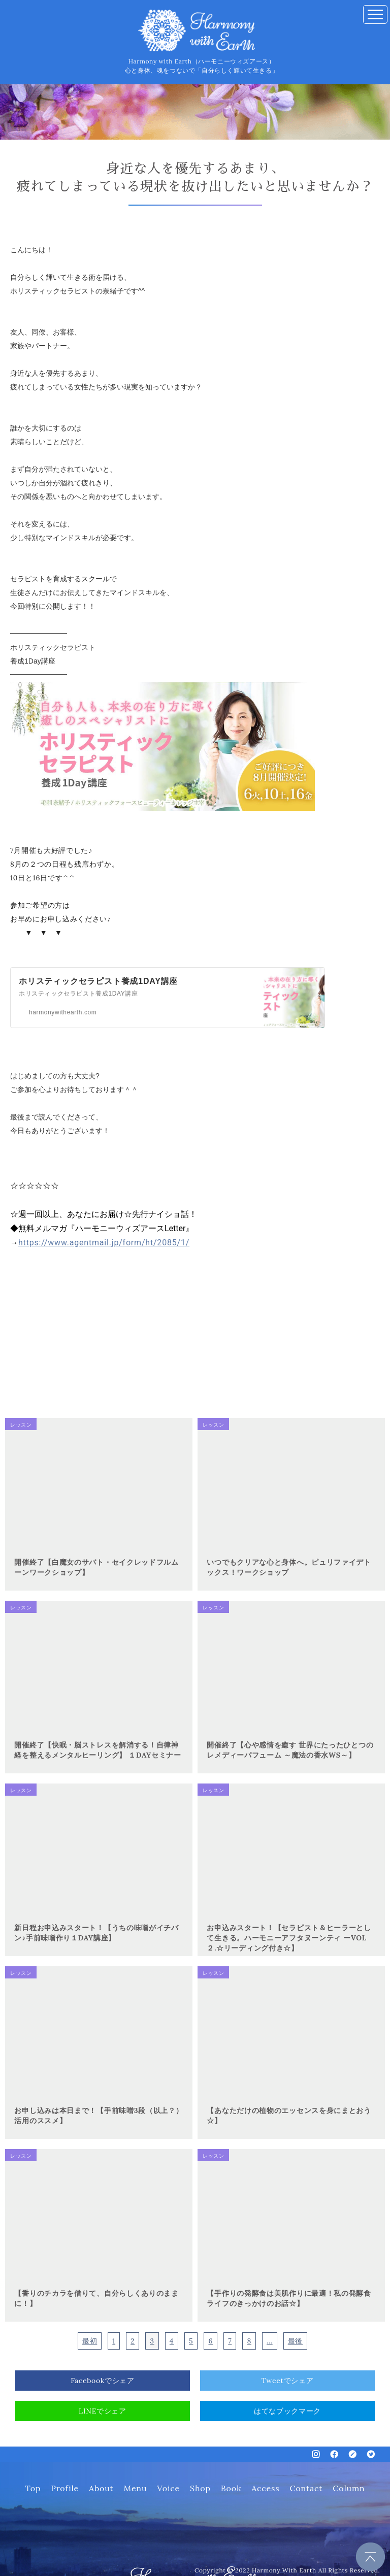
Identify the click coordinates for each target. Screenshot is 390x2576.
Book (231, 2488)
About (101, 2488)
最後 (295, 2341)
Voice (168, 2488)
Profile (65, 2488)
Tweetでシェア (288, 2380)
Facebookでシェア (103, 2380)
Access (265, 2488)
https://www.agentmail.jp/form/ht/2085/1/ (103, 1242)
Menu (135, 2488)
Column (349, 2488)
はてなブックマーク (287, 2411)
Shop (200, 2488)
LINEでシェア (102, 2411)
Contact (305, 2488)
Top (33, 2488)
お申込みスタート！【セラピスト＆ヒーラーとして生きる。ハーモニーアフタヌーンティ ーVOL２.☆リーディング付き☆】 (289, 1938)
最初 (89, 2341)
